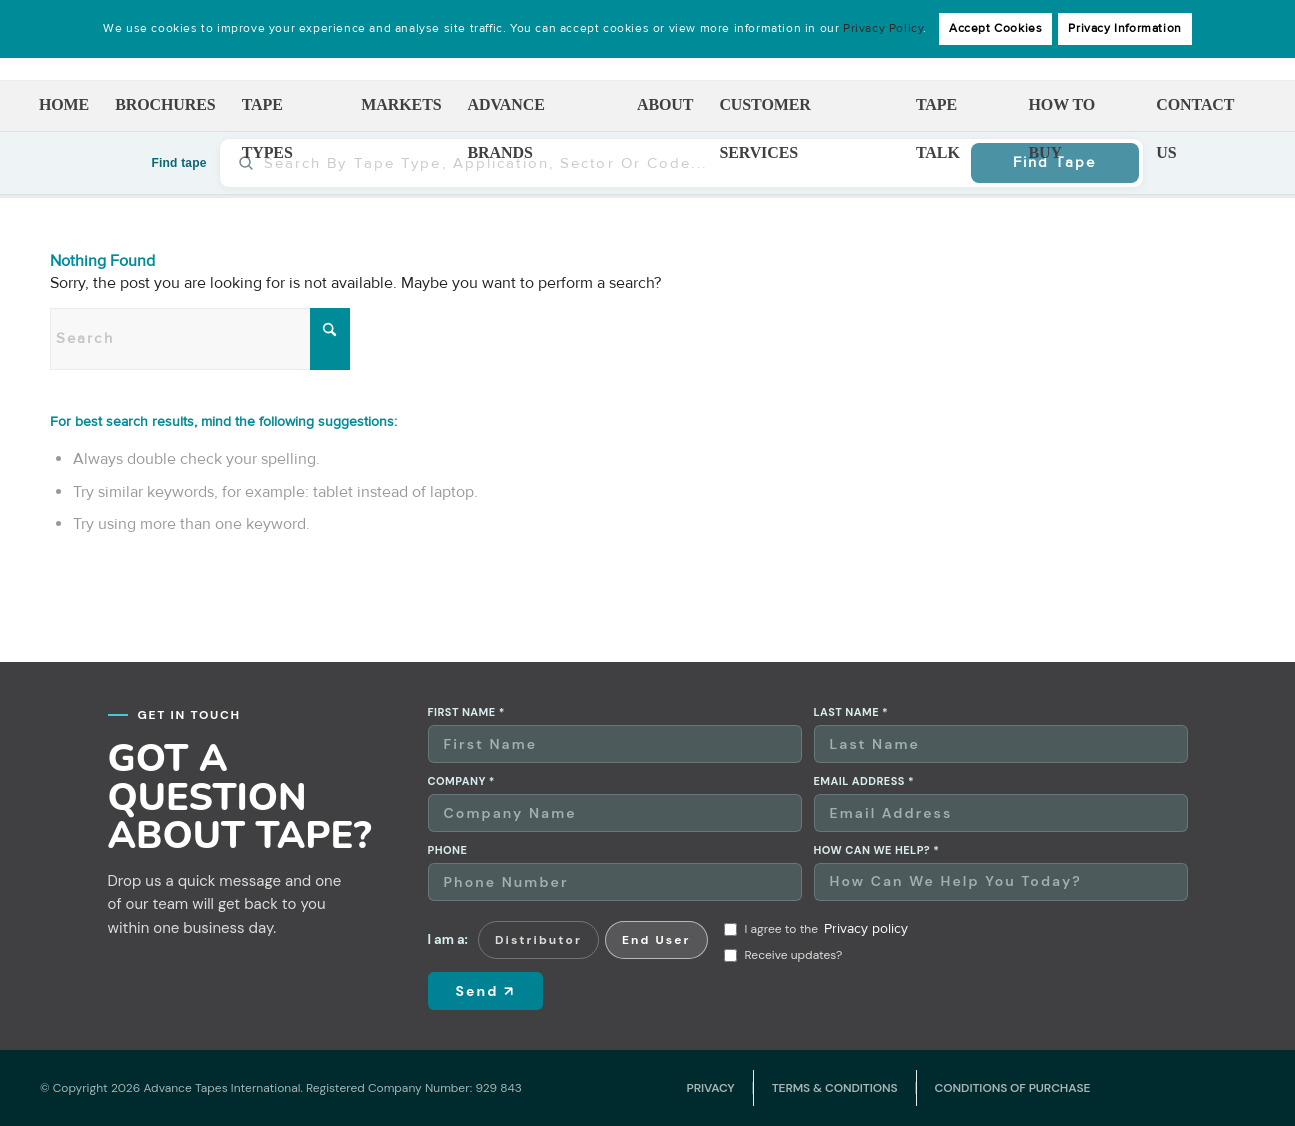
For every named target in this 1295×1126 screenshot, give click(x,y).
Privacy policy (866, 928)
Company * (461, 781)
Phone (448, 850)
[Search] (200, 339)
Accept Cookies (995, 28)
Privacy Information (1124, 28)
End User (656, 940)
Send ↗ (486, 991)
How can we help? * (877, 850)
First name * (466, 712)
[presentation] (1045, 954)
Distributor (538, 940)
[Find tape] (610, 163)
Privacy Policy (883, 28)
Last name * (851, 712)
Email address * (864, 781)
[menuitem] (64, 106)
